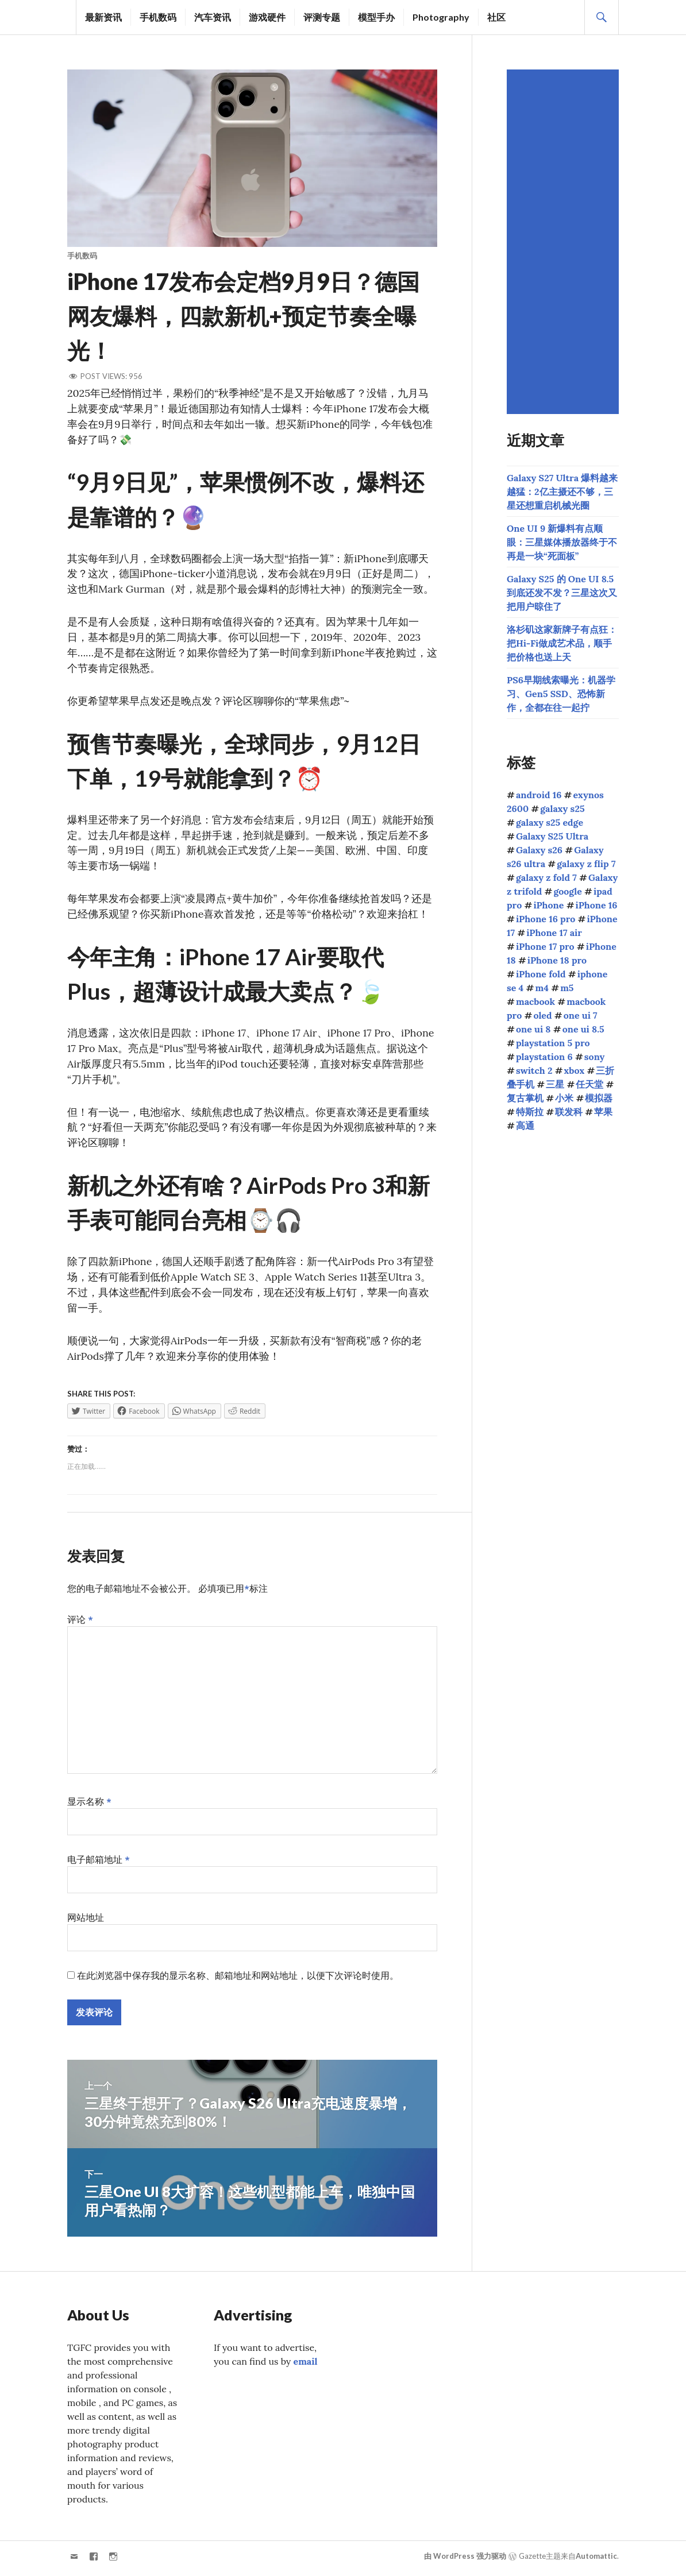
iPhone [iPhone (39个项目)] (548, 905)
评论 (80, 1623)
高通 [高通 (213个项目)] (525, 1125)
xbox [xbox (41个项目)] (574, 1070)
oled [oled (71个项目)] (542, 1015)
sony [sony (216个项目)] (594, 1056)
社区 (496, 16)
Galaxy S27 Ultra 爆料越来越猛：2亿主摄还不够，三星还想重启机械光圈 (562, 491)
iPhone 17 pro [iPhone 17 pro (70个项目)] (545, 946)
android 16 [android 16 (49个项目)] (538, 794)
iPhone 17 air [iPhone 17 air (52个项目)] (554, 932)
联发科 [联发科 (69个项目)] (569, 1111)
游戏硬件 (267, 16)
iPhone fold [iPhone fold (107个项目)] (541, 974)
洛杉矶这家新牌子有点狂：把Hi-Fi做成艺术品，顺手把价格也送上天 (562, 643)
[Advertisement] (564, 241)
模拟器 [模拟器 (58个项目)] (598, 1098)
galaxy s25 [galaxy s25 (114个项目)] (562, 808)
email (306, 2365)
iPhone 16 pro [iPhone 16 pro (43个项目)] (545, 919)
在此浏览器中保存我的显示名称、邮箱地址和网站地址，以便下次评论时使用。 (238, 1979)
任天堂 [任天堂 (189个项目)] (589, 1084)
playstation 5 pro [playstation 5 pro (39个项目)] (553, 1043)
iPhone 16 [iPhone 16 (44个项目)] (597, 905)
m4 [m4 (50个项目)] (541, 987)
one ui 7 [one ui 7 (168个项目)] (581, 1015)
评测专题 (321, 16)
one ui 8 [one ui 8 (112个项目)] (533, 1029)
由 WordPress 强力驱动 (465, 2560)
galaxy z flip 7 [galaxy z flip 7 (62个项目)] (586, 863)
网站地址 (85, 1921)
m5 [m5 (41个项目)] (566, 987)
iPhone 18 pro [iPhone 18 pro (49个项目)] (557, 960)
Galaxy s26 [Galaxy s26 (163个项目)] (539, 850)
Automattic (596, 2560)
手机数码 (158, 16)
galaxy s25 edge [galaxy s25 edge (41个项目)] (549, 822)
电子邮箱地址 (98, 1863)
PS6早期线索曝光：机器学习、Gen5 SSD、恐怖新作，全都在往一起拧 (561, 693)
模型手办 (376, 16)
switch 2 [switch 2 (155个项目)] (534, 1070)
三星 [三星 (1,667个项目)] (555, 1084)
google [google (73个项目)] (567, 891)
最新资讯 (103, 16)
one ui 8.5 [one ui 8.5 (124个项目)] (583, 1029)
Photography (441, 16)
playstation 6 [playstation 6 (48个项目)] (544, 1056)
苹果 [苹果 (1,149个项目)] (603, 1111)
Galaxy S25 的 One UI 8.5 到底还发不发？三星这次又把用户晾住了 (562, 592)
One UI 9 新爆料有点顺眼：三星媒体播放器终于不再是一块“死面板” (562, 542)
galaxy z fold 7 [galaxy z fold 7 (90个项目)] (546, 877)
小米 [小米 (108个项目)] (564, 1098)
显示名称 (89, 1805)
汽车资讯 (212, 16)
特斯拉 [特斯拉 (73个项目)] (530, 1111)
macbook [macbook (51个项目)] (535, 1001)
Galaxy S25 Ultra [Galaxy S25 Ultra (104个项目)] (552, 836)
